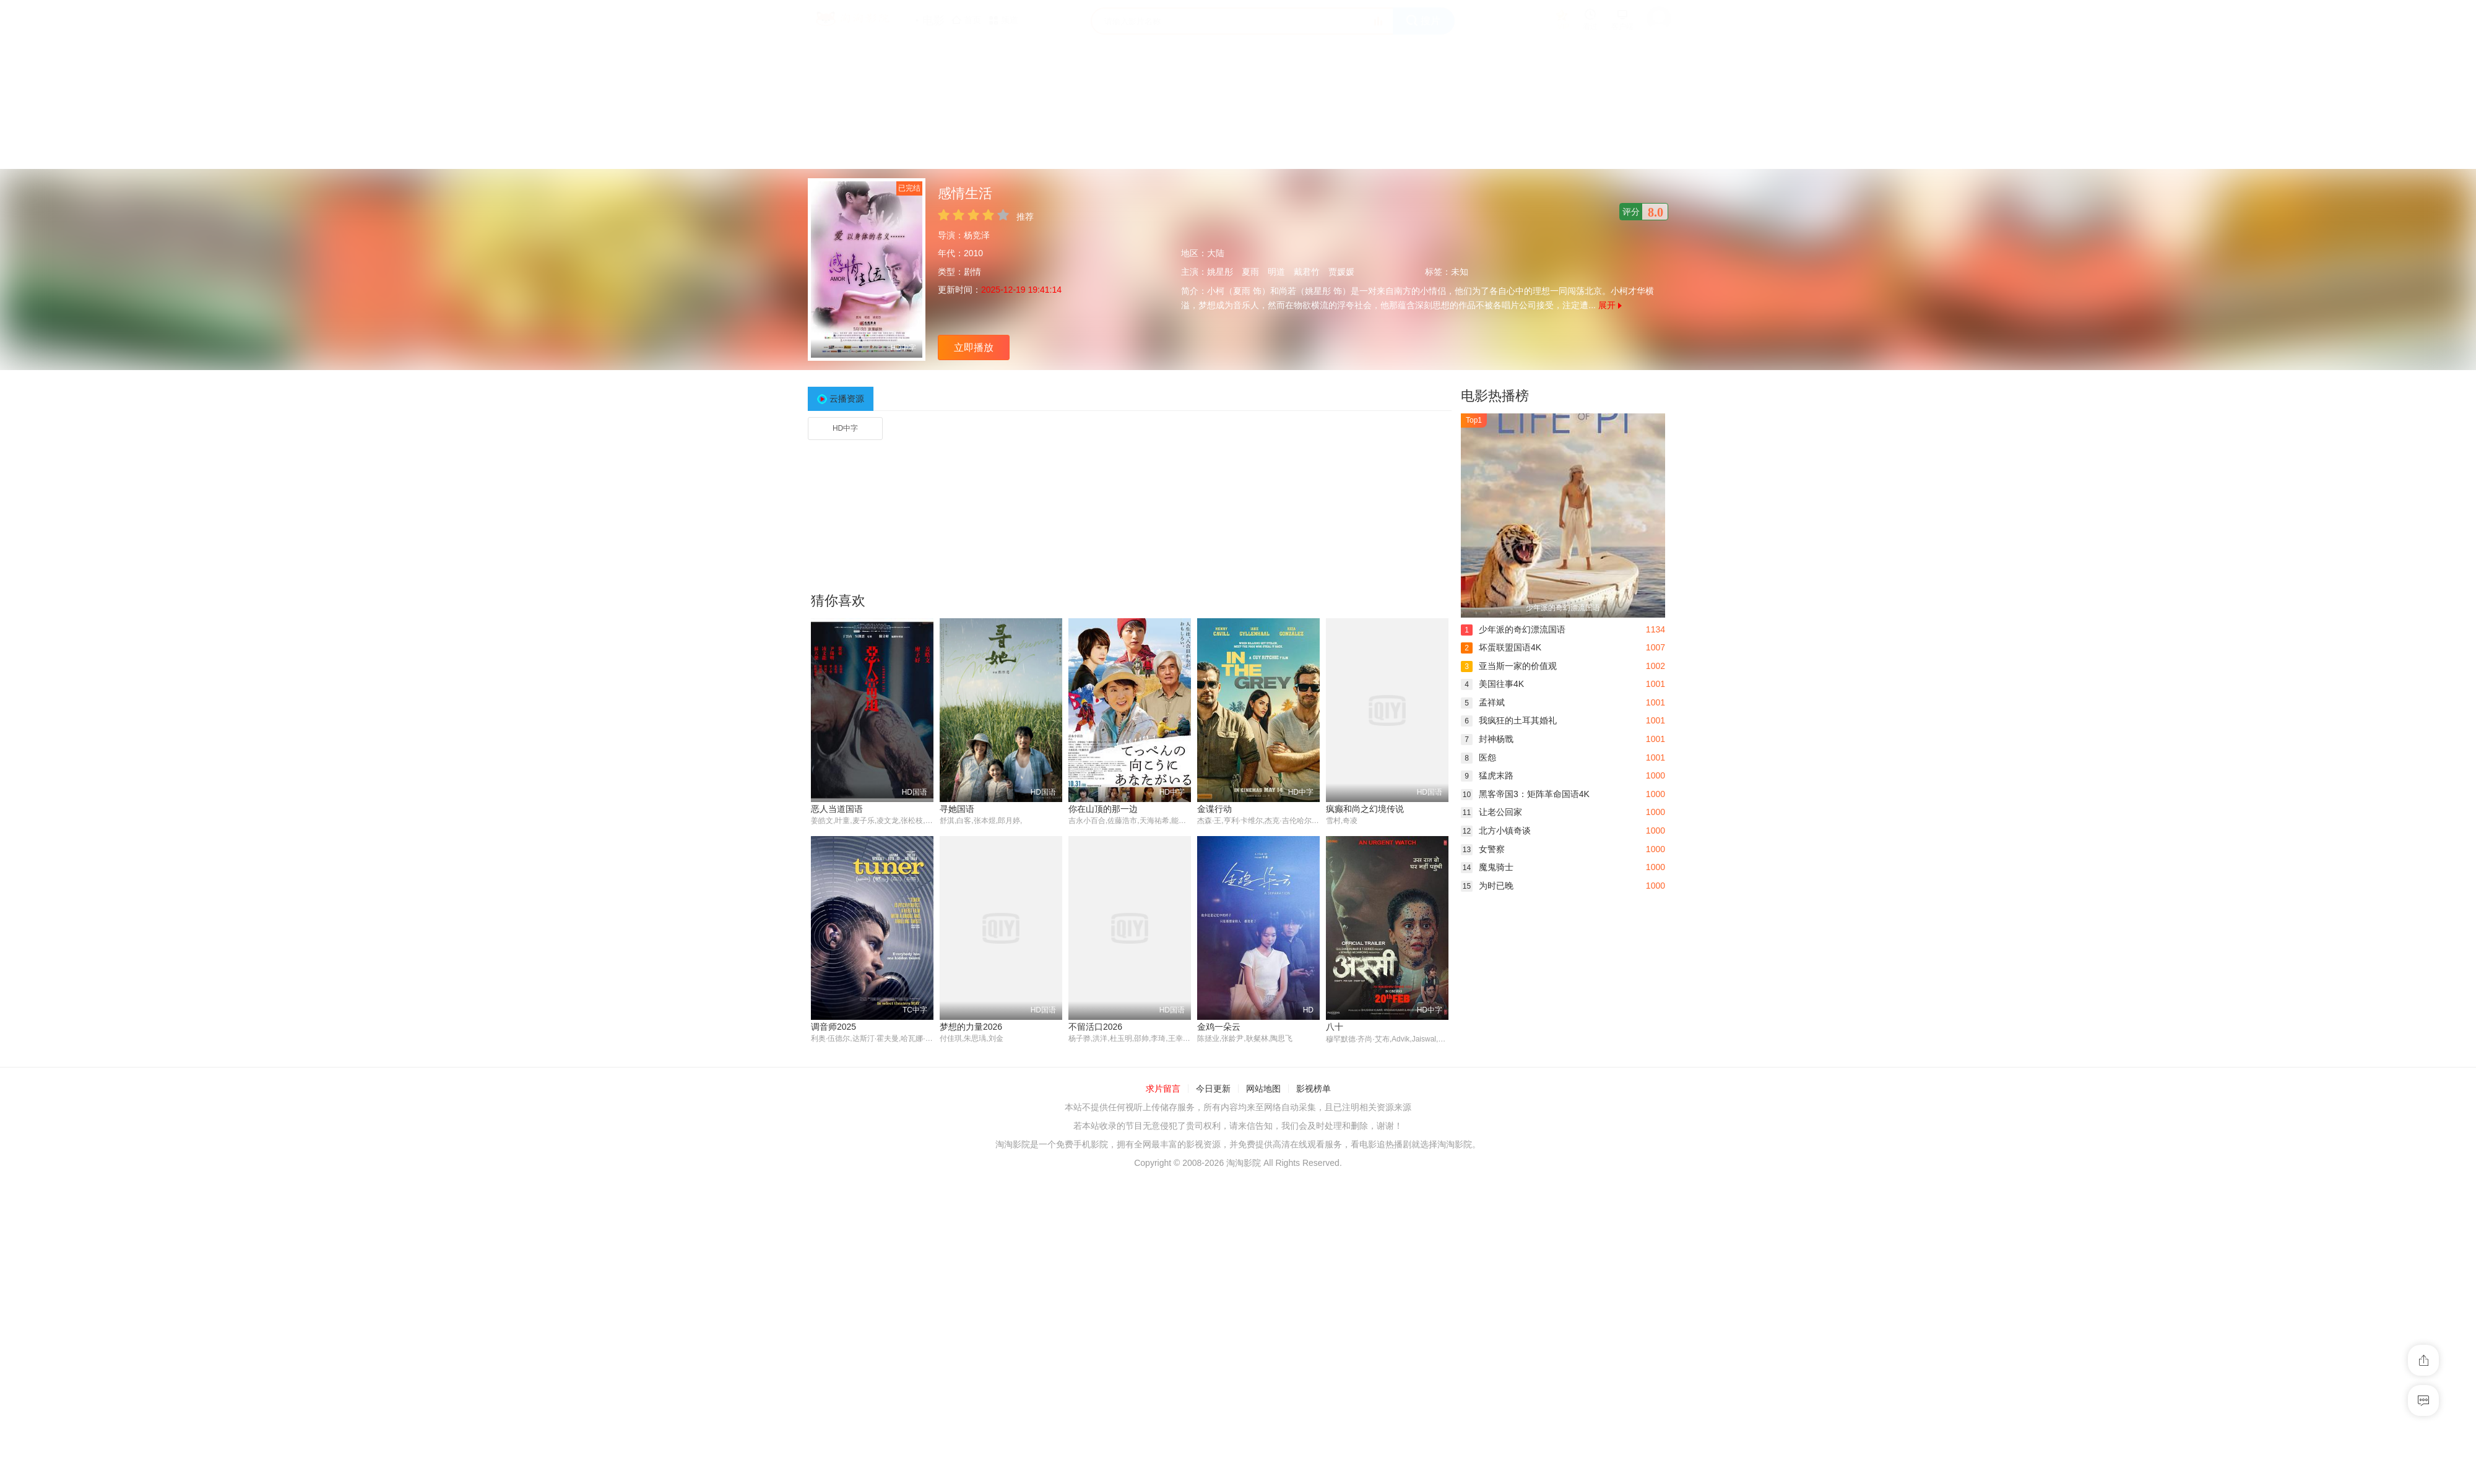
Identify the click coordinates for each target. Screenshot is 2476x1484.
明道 (1276, 272)
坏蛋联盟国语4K (1501, 647)
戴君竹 (1307, 272)
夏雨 (1250, 272)
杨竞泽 (977, 235)
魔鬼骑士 (1487, 867)
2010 (973, 253)
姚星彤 (1220, 272)
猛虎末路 (1487, 775)
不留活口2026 (1095, 1027)
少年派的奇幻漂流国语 (1513, 629)
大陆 (1215, 253)
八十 (1334, 1027)
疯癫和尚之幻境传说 (1365, 809)
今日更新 (1213, 1089)
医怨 (1478, 757)
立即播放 (973, 347)
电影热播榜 (1495, 395)
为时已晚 (1487, 886)
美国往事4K (1492, 684)
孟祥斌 (1483, 702)
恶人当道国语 (837, 809)
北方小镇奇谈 (1496, 830)
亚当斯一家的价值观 (1509, 666)
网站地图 (1263, 1089)
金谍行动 (1214, 809)
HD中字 (845, 428)
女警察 (1483, 849)
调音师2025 (833, 1027)
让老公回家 (1491, 812)
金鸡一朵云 (1218, 1027)
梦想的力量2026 (971, 1027)
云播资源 (846, 398)
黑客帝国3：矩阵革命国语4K (1525, 794)
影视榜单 (1313, 1089)
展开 (1610, 305)
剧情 (972, 272)
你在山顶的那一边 (1103, 809)
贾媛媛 (1341, 272)
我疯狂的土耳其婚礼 (1509, 720)
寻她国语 (957, 809)
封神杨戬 (1487, 739)
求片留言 (1163, 1089)
